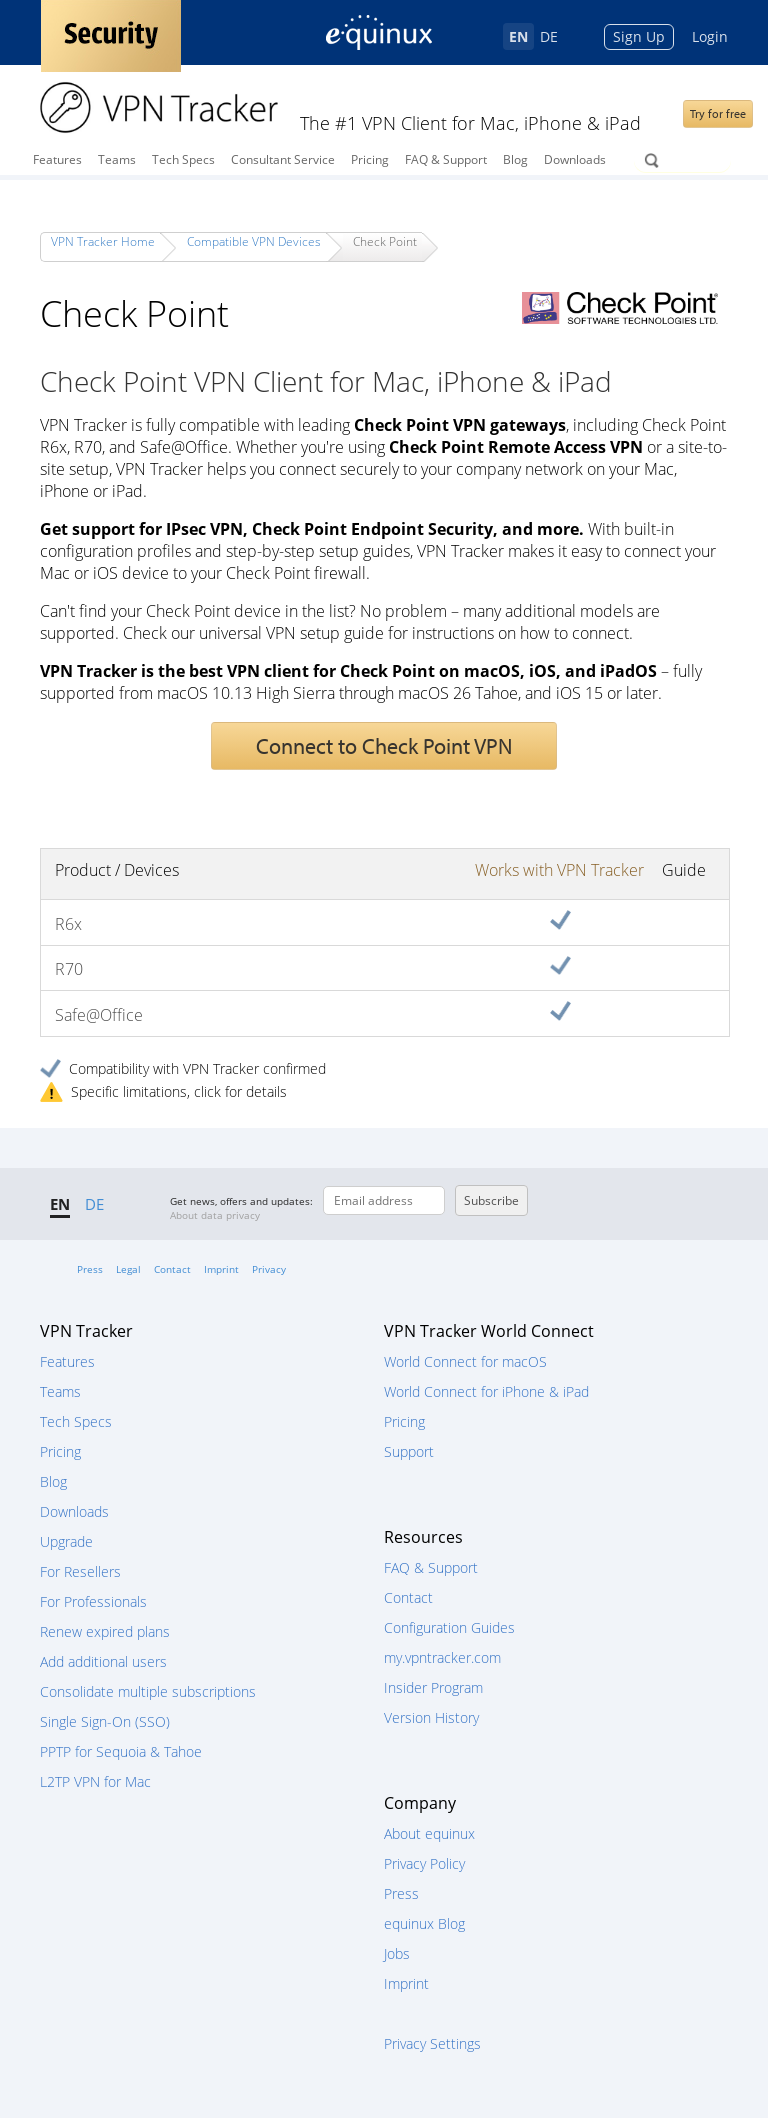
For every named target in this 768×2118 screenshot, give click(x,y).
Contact (172, 1269)
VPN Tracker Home (103, 241)
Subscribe (491, 1200)
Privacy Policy (424, 1863)
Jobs (397, 1953)
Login (710, 36)
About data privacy (215, 1215)
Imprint (221, 1269)
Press (90, 1269)
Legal (128, 1269)
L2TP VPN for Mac (95, 1781)
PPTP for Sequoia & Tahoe (121, 1751)
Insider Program (433, 1687)
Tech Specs (183, 159)
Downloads (575, 159)
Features (57, 159)
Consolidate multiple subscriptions (148, 1691)
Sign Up (639, 36)
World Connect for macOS (465, 1361)
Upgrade (66, 1541)
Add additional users (103, 1661)
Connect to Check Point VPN (384, 746)
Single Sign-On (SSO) (105, 1721)
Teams (117, 159)
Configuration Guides (449, 1627)
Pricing (370, 159)
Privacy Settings (432, 2043)
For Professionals (93, 1601)
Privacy (269, 1269)
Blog (515, 159)
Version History (431, 1717)
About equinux (429, 1833)
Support (409, 1451)
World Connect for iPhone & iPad (486, 1391)
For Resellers (80, 1571)
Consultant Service (283, 159)
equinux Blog (424, 1923)
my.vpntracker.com (442, 1657)
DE (549, 36)
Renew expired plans (105, 1631)
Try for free (718, 113)
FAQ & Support (446, 159)
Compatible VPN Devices (254, 241)
